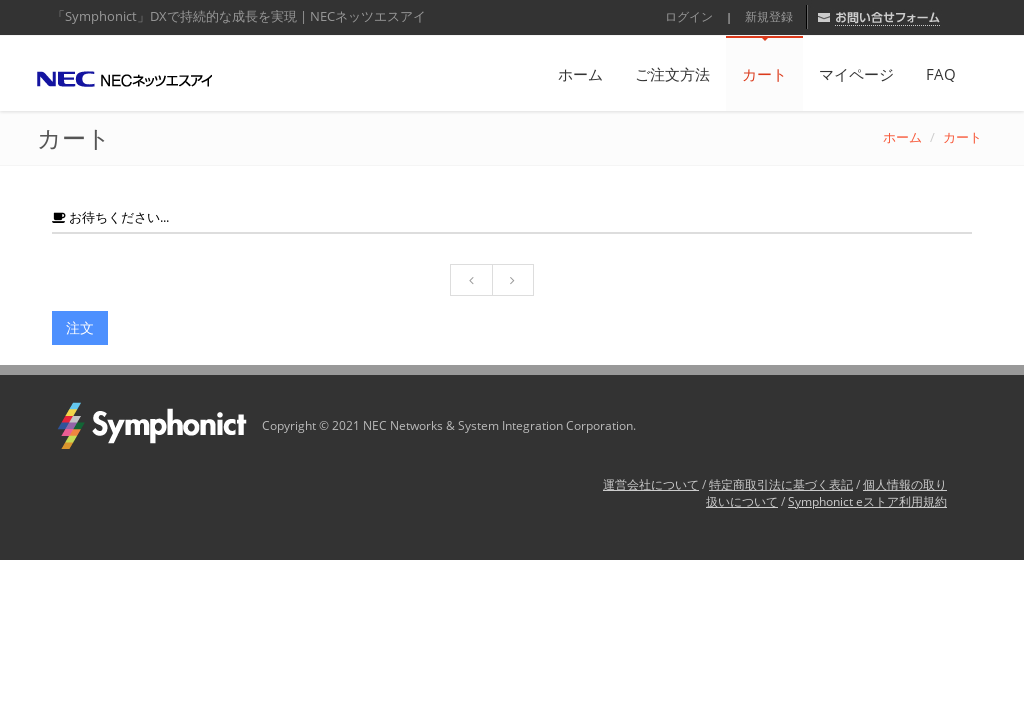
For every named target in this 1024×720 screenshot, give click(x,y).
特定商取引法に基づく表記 (781, 484)
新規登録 (769, 16)
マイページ (856, 74)
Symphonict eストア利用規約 (867, 501)
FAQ (941, 74)
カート (764, 74)
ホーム (580, 74)
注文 (80, 327)
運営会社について (651, 484)
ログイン (689, 16)
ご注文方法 (672, 74)
